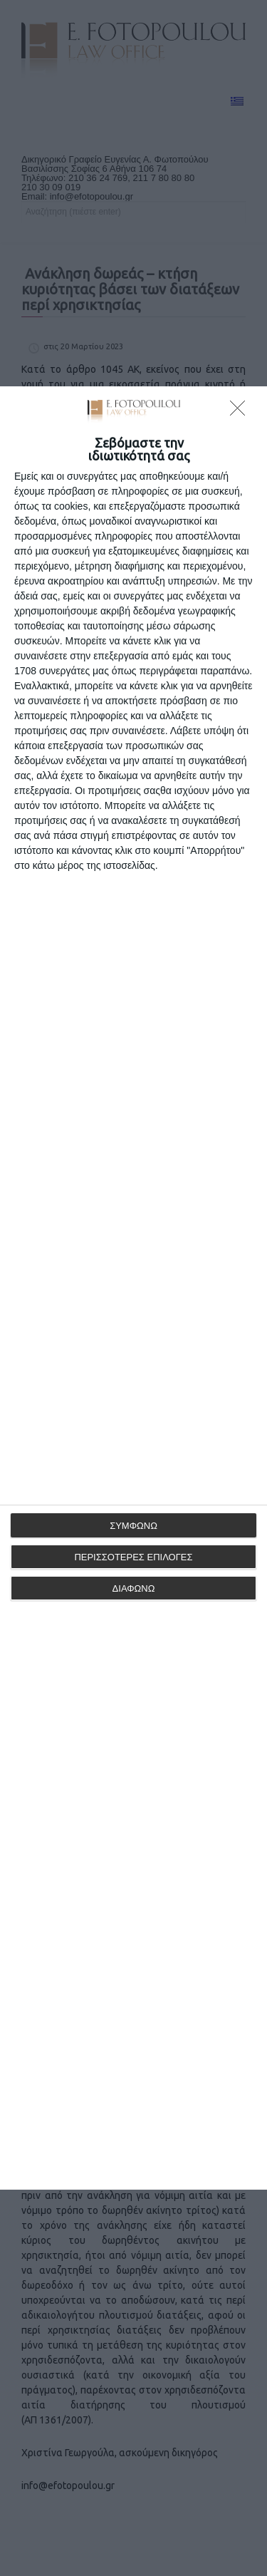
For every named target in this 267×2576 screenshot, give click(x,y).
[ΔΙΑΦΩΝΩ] (241, 412)
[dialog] (133, 1288)
